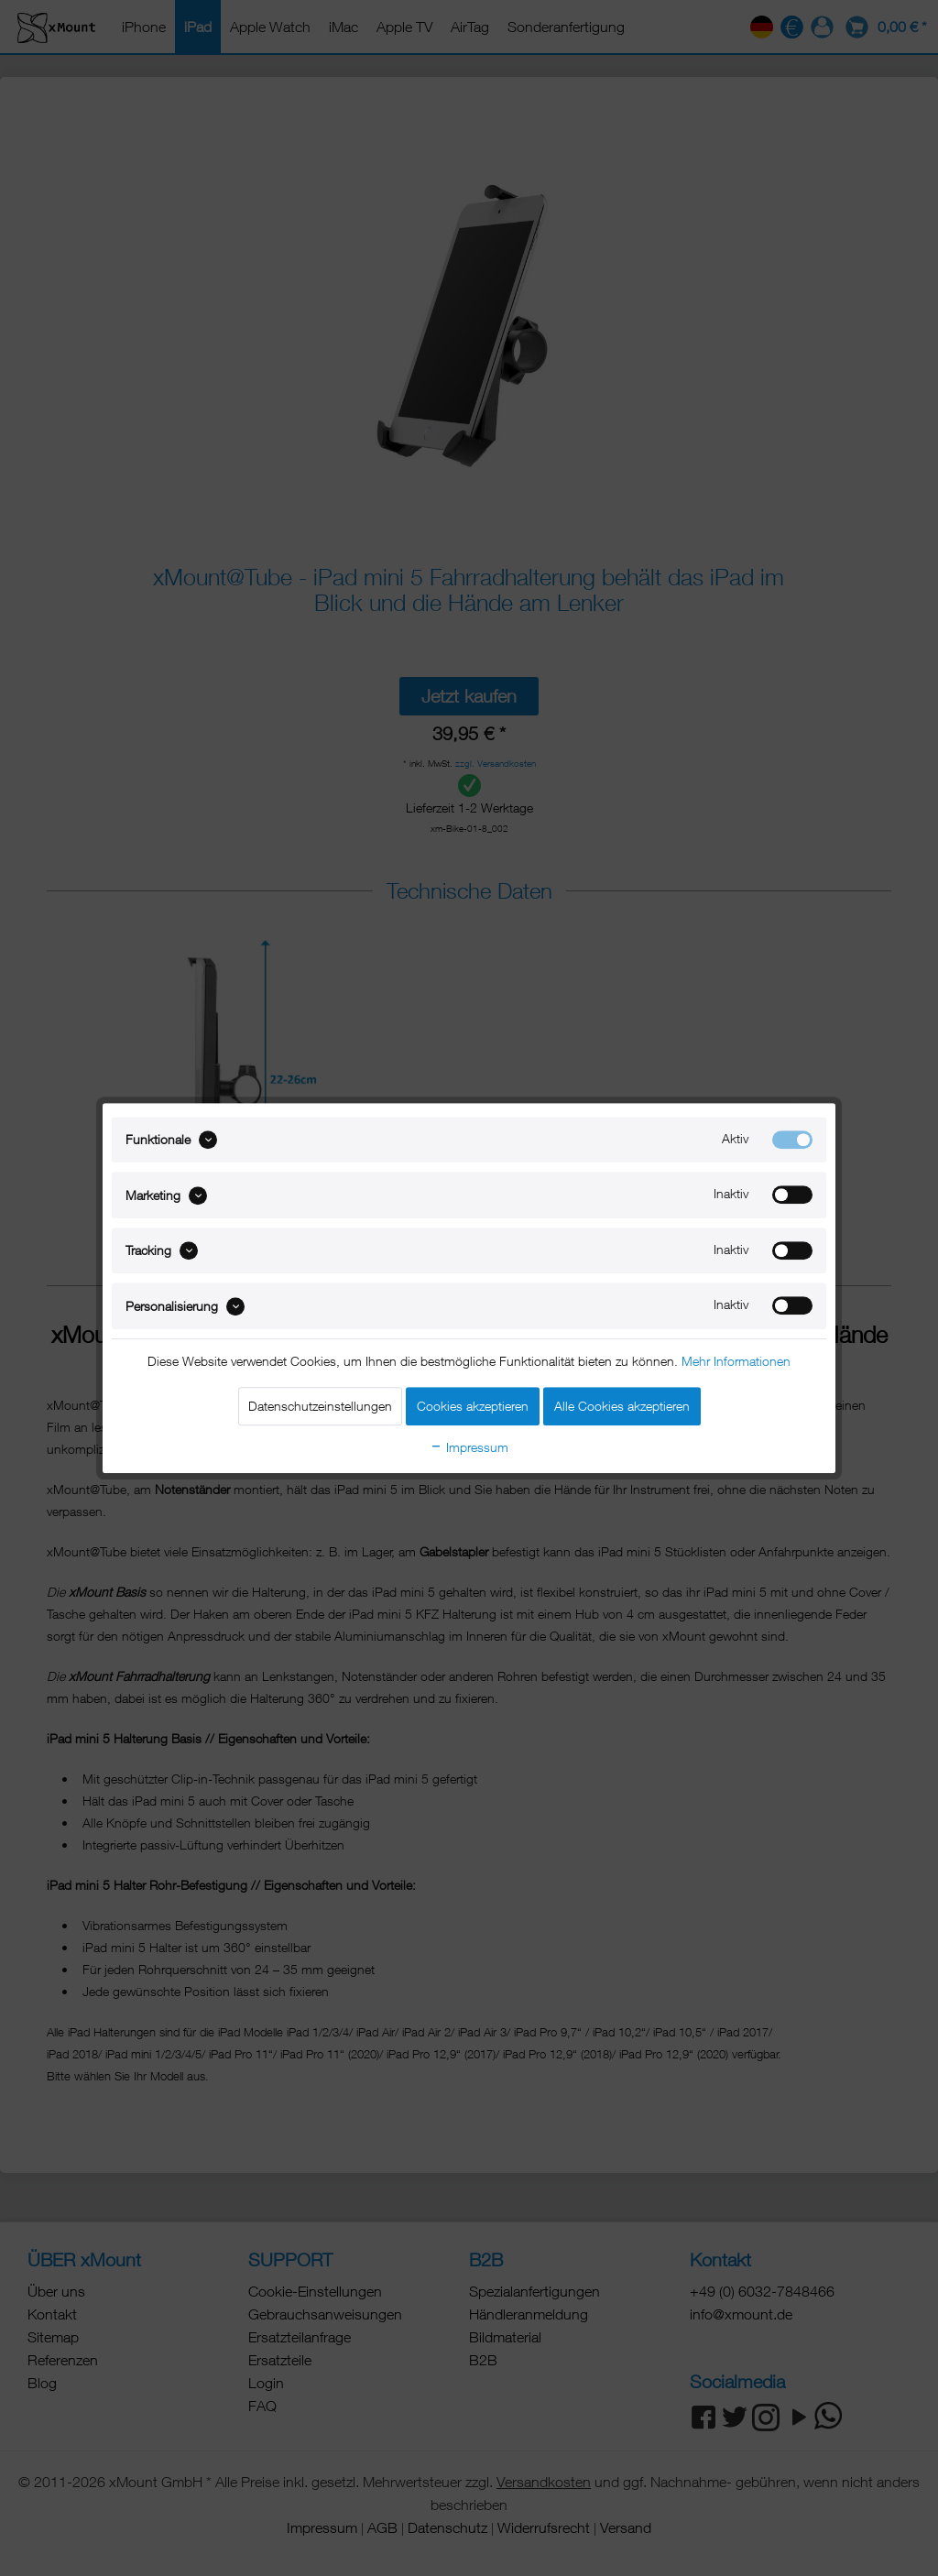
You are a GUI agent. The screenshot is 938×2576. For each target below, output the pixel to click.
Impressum (469, 1447)
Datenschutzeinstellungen (320, 1406)
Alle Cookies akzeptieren (622, 1406)
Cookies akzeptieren (473, 1406)
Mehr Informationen (736, 1361)
